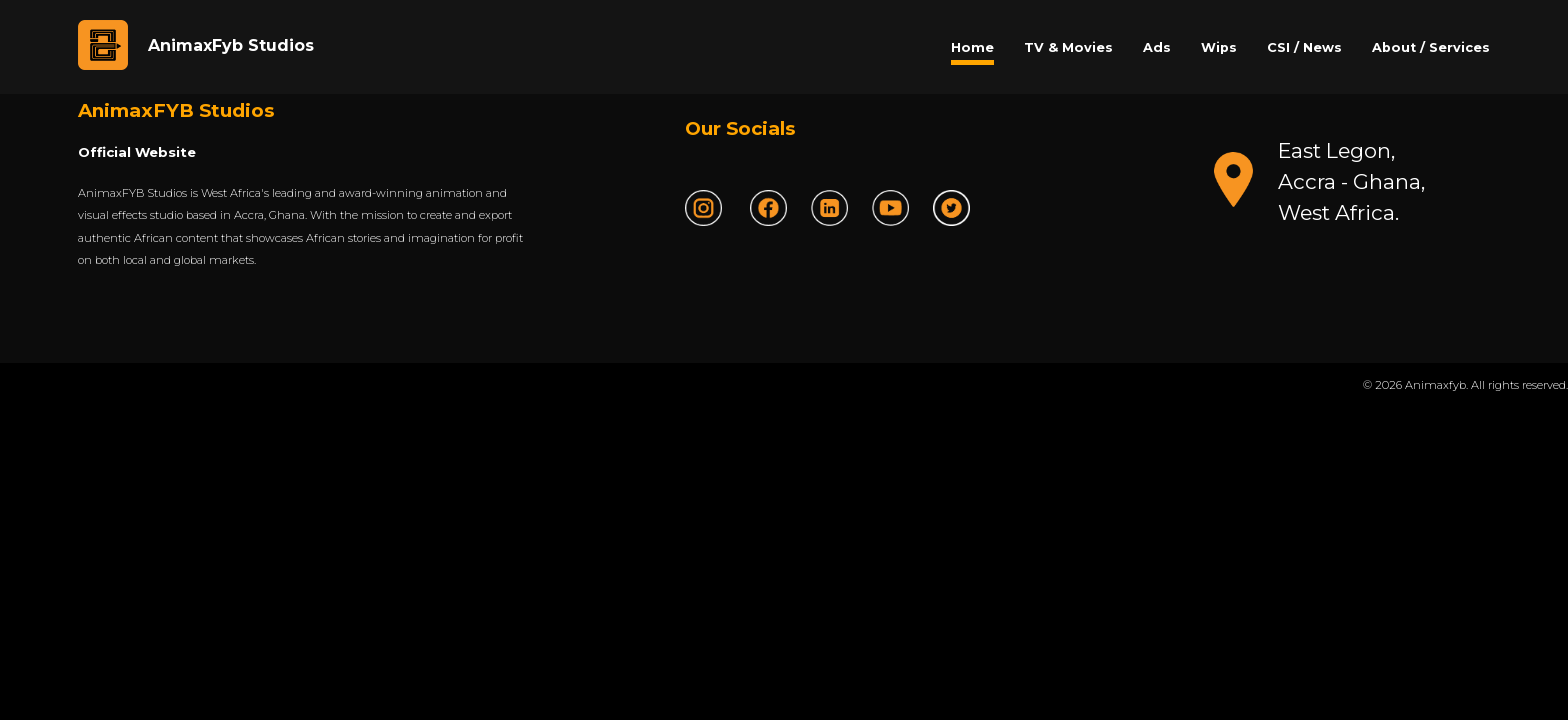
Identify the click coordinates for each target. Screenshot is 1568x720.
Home (972, 47)
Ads (1157, 47)
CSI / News (1304, 47)
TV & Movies (1068, 47)
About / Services (1431, 47)
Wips (1219, 47)
